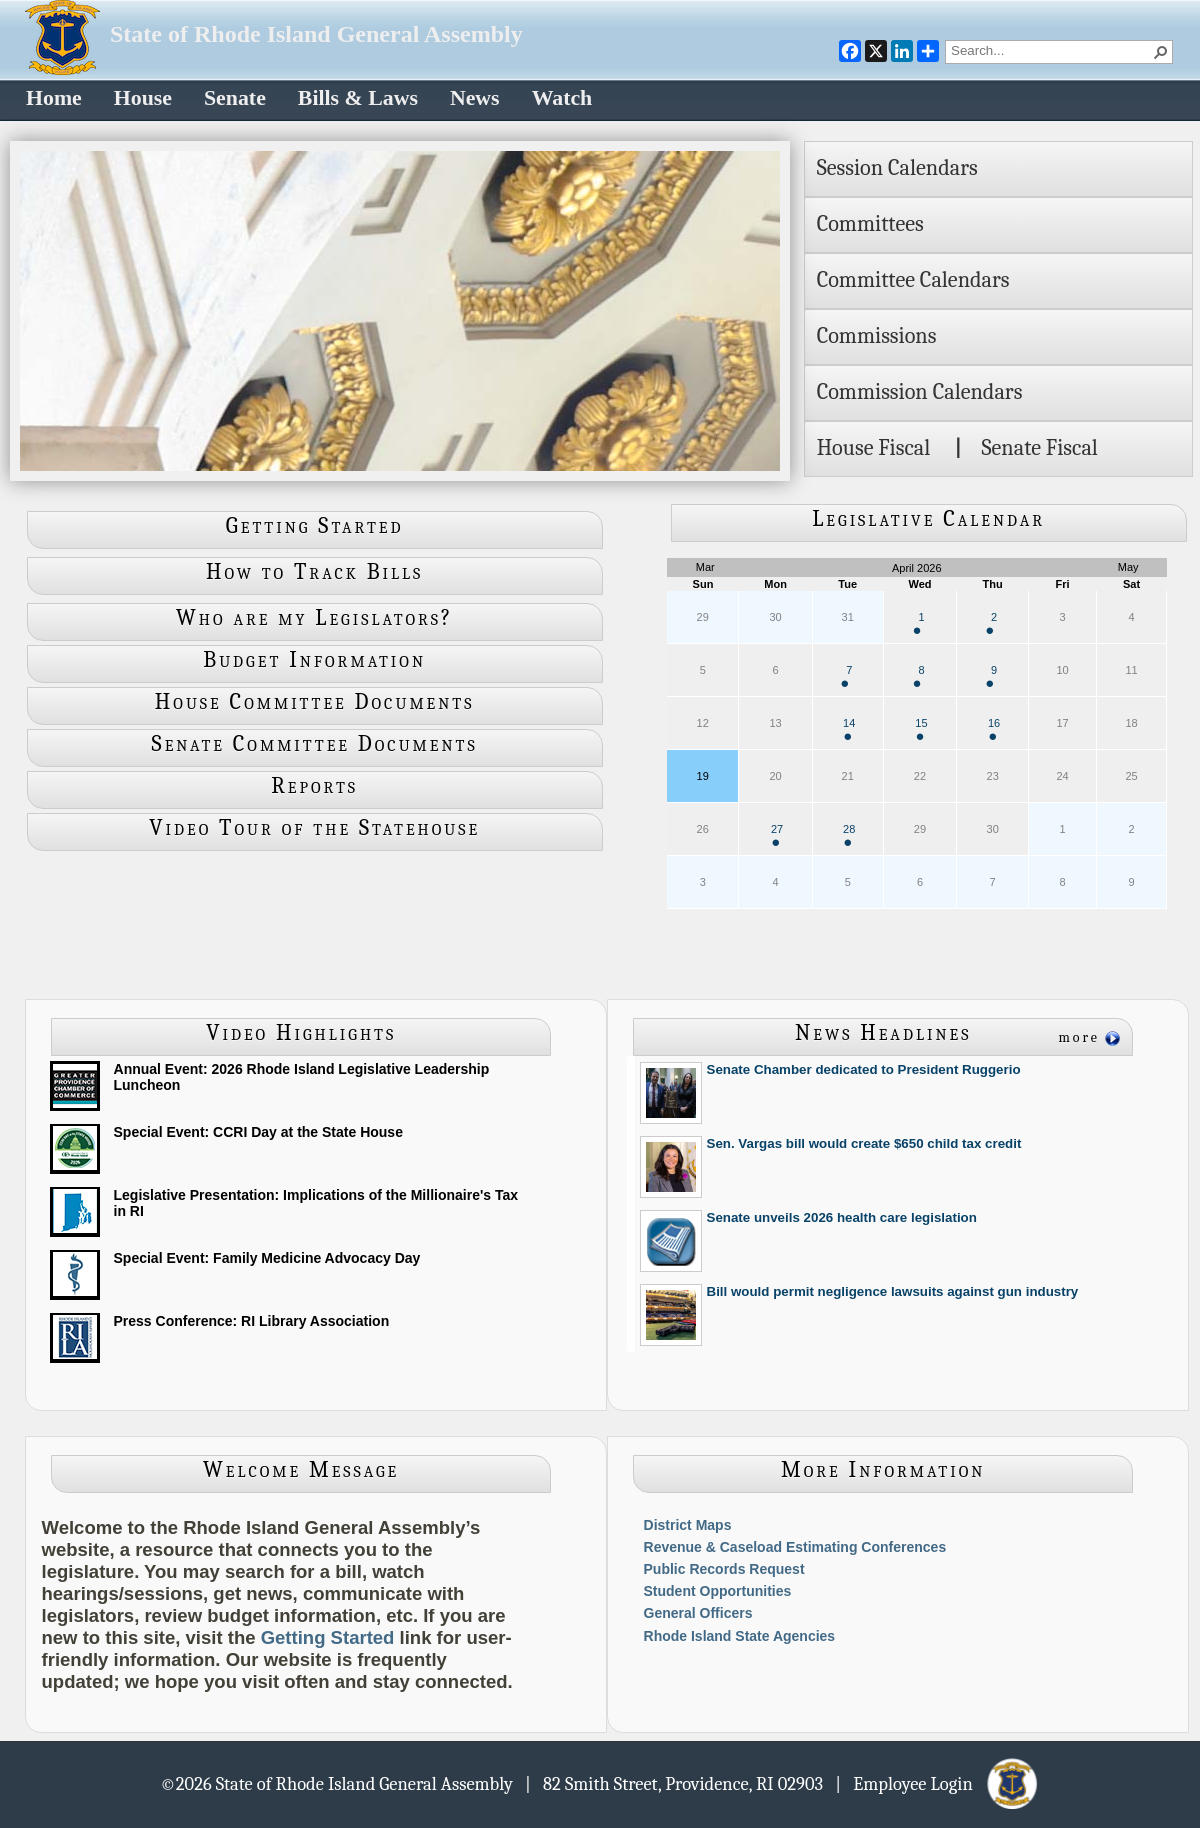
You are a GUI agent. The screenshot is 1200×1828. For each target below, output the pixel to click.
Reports (314, 786)
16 (994, 728)
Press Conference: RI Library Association (252, 1321)
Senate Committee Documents (315, 744)
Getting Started (315, 526)
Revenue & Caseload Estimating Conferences (795, 1547)
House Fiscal (874, 448)
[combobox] (1051, 50)
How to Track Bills (314, 572)
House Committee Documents (315, 702)
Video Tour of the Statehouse (314, 828)
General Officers (698, 1613)
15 (921, 728)
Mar (705, 567)
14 (849, 728)
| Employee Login (937, 1783)
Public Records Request (724, 1569)
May (1128, 567)
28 (849, 834)
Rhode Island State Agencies (740, 1636)
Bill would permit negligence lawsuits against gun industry (893, 1291)
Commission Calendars (920, 392)
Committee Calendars (913, 280)
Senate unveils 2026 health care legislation (842, 1217)
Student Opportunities (718, 1591)
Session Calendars (897, 168)
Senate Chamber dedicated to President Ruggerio (864, 1069)
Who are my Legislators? (314, 618)
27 (777, 834)
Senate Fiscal (1039, 448)
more (1079, 1037)
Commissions (877, 336)
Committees (870, 224)
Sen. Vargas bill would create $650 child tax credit (864, 1143)
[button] (1161, 52)
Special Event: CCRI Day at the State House (258, 1132)
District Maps (688, 1525)
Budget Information (314, 660)
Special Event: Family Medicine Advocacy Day (267, 1258)
